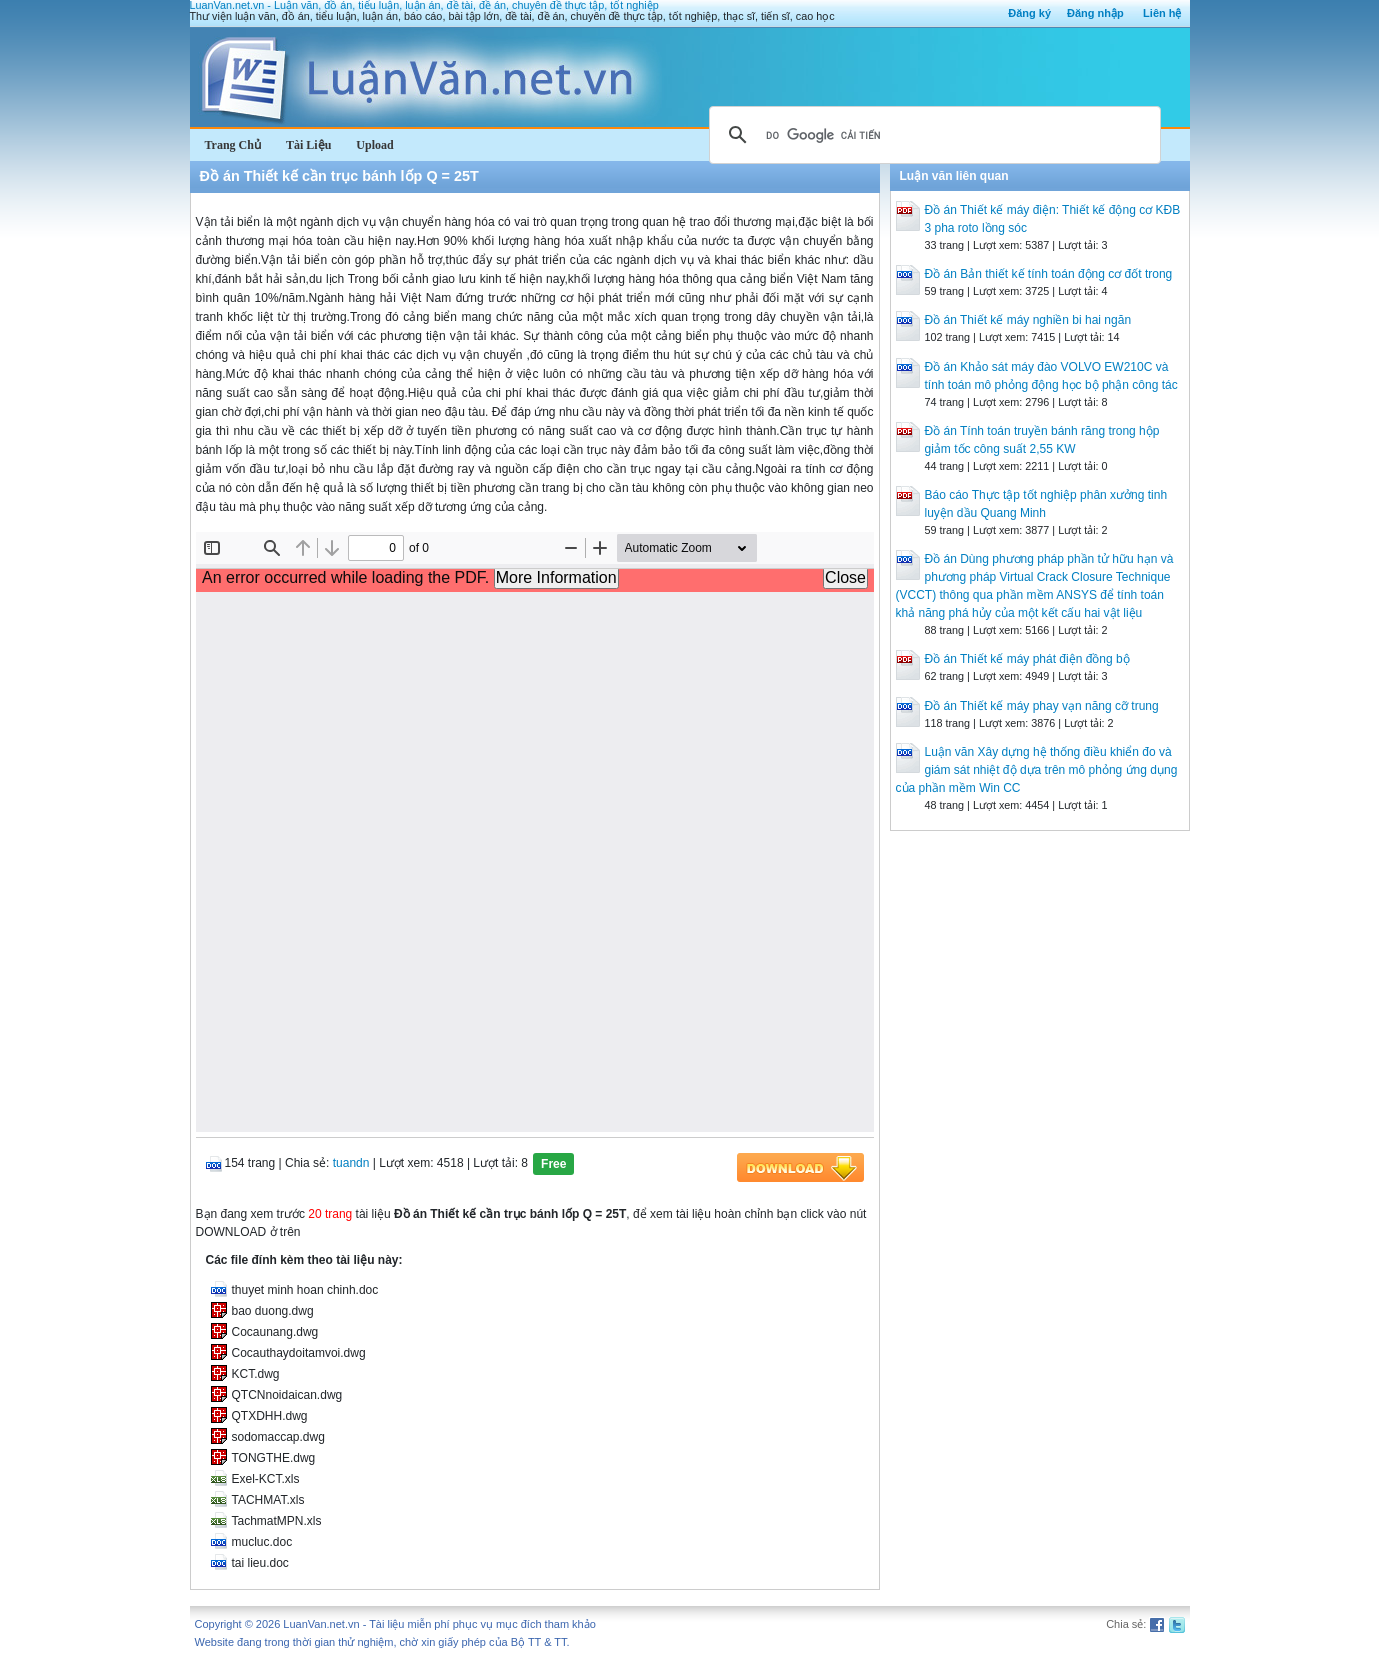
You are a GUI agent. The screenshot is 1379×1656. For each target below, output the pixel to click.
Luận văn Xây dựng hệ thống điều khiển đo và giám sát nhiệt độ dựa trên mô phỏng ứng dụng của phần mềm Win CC (1037, 770)
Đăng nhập (1095, 13)
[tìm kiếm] (932, 135)
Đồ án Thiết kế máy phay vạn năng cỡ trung (1042, 706)
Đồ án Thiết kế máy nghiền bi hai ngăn (1028, 320)
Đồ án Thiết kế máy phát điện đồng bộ (1027, 659)
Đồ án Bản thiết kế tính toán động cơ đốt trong (1049, 274)
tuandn (351, 1163)
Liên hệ (1162, 13)
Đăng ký (1029, 13)
